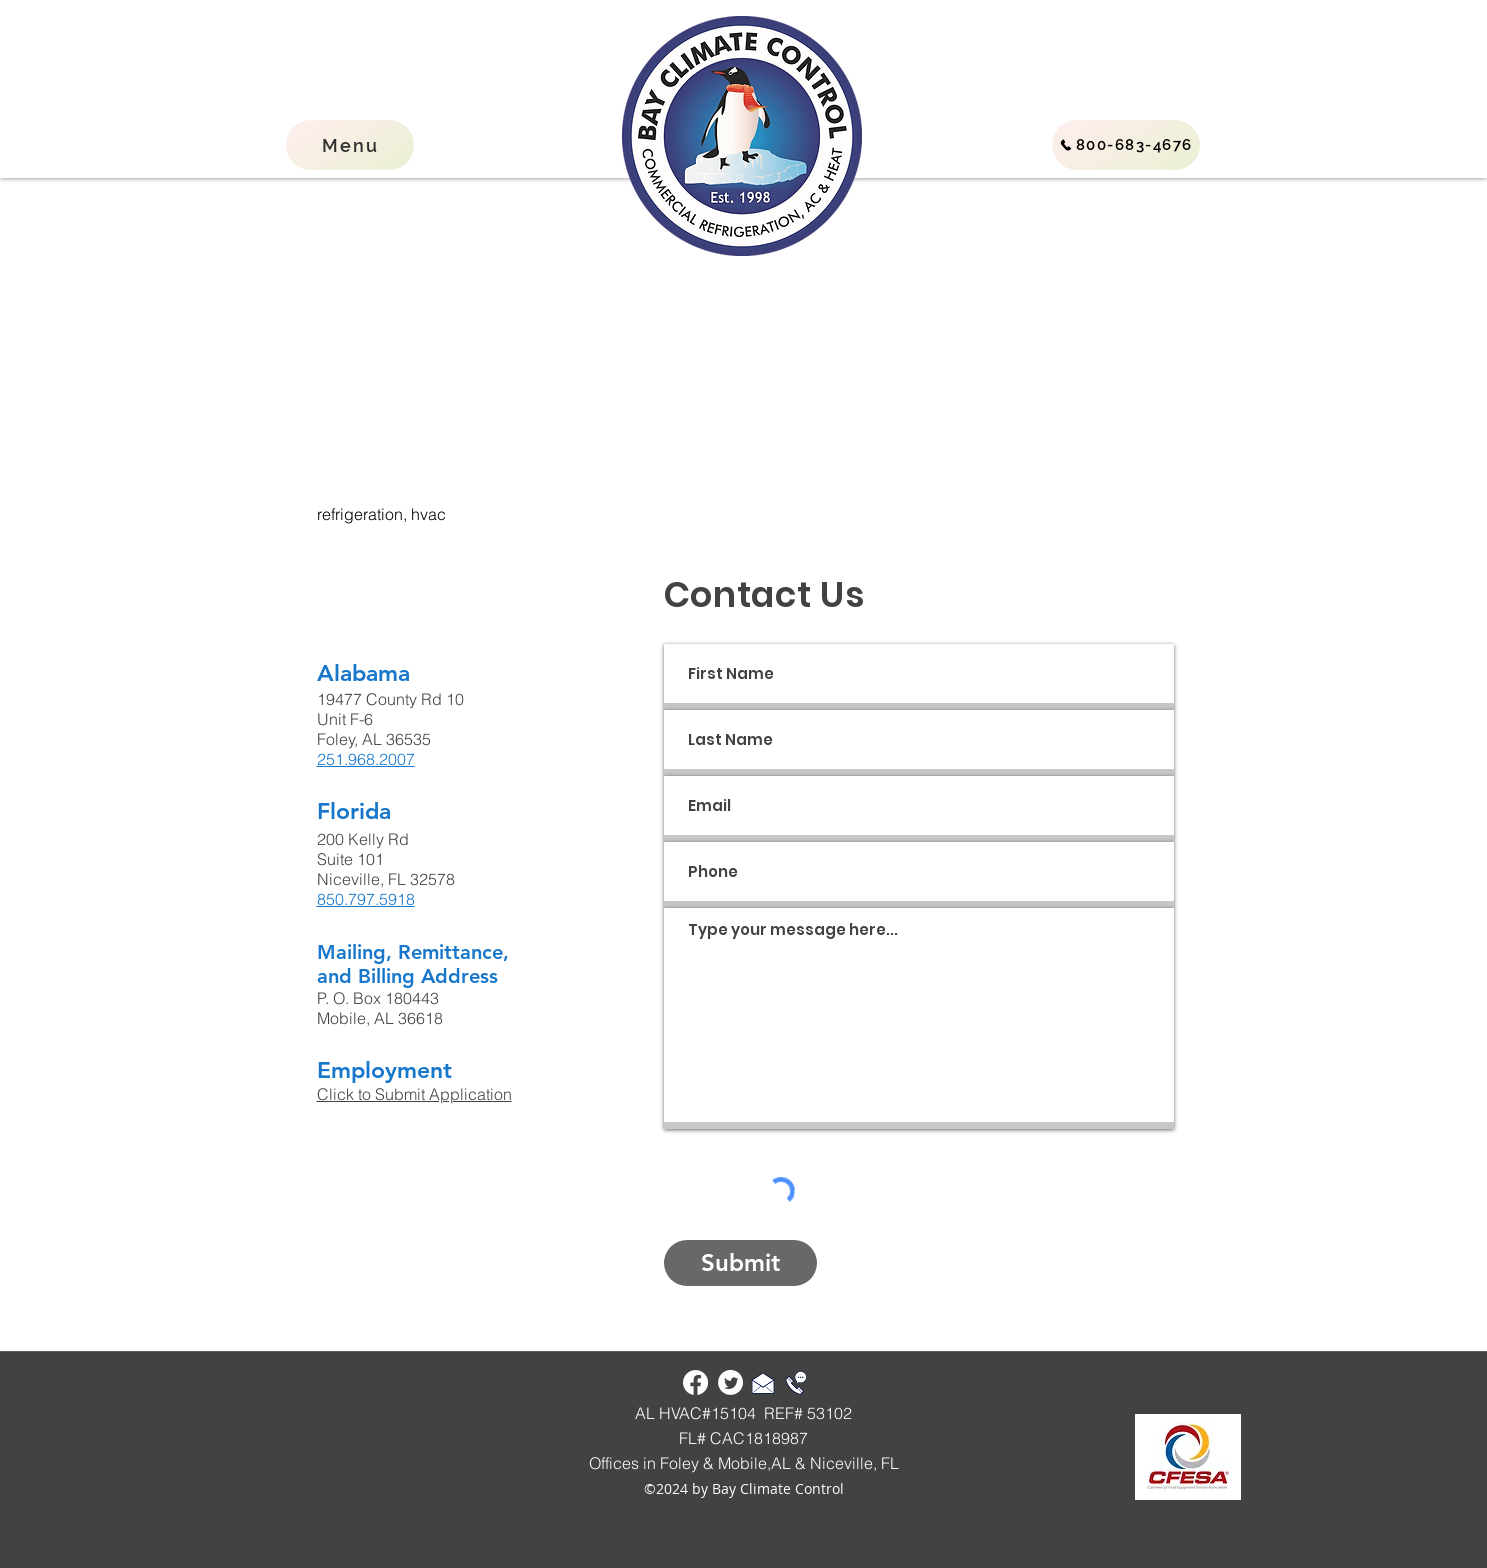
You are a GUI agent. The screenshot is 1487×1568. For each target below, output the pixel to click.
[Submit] (740, 1263)
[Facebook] (695, 1382)
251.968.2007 (366, 759)
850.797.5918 (366, 899)
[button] (350, 145)
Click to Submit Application (414, 1094)
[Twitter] (730, 1382)
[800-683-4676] (1126, 145)
